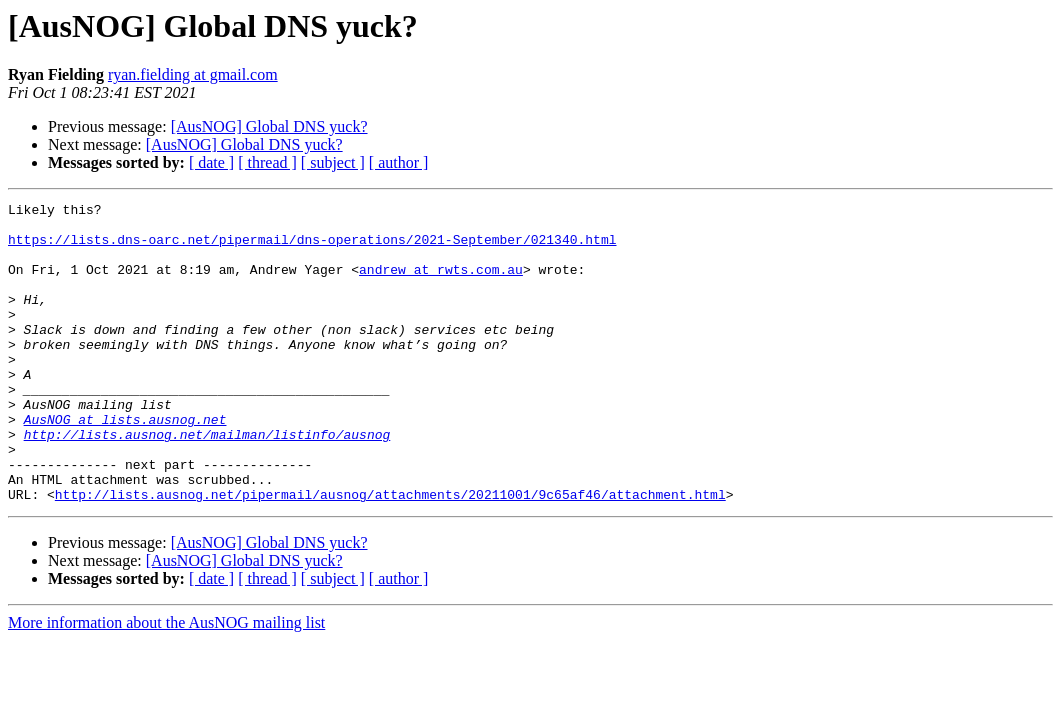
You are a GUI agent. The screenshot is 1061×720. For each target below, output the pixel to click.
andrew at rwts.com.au (441, 284)
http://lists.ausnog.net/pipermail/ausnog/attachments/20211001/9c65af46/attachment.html (390, 554)
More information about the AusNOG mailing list (166, 682)
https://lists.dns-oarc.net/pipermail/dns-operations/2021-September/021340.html (312, 248)
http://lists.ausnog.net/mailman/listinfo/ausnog (207, 482)
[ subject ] (333, 162)
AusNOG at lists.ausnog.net (125, 464)
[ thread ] (267, 162)
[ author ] (399, 162)
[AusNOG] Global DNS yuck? (269, 126)
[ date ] (211, 162)
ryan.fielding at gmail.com (193, 74)
